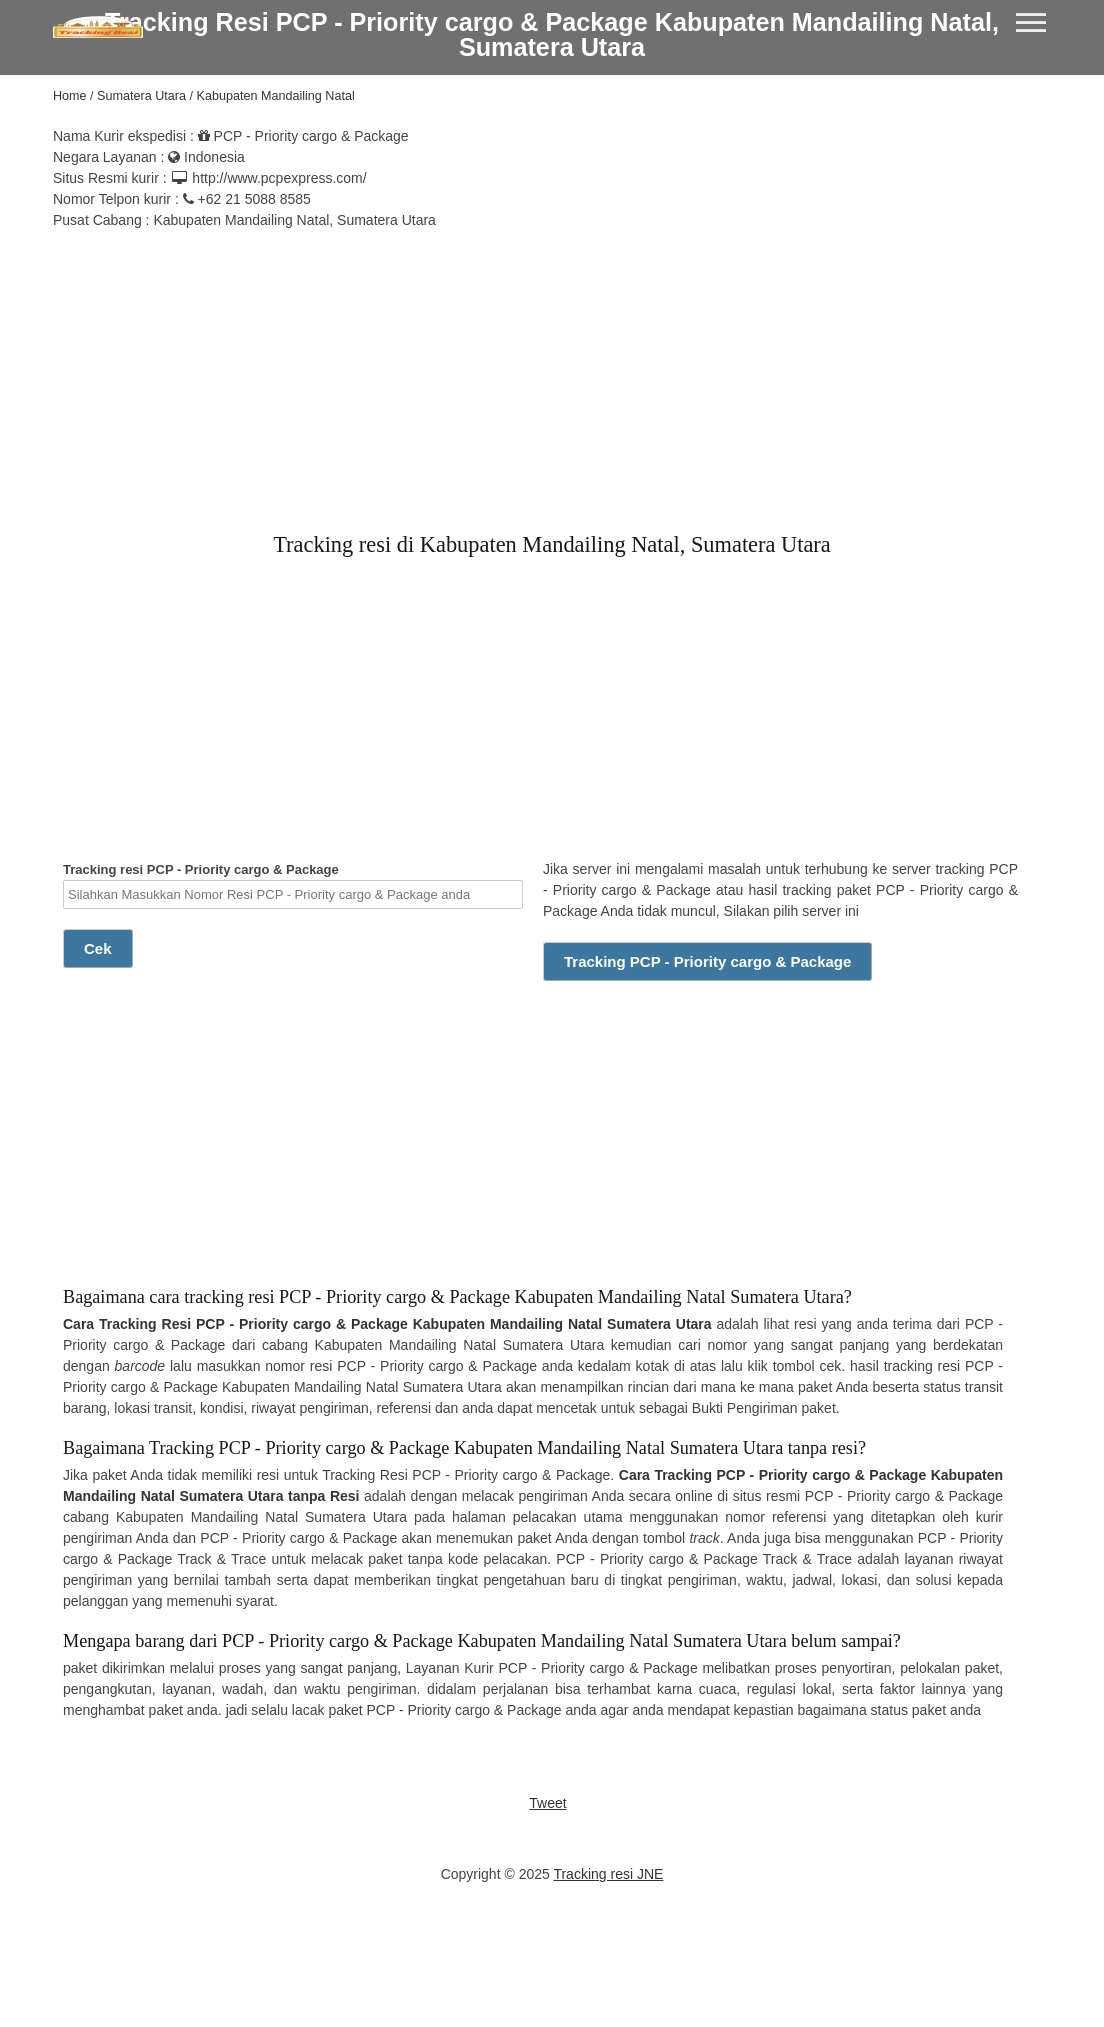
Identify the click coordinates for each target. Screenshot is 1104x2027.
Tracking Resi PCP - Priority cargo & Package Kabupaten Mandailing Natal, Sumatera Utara (552, 34)
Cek (98, 948)
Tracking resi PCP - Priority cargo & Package (293, 885)
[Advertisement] (552, 371)
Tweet (547, 1803)
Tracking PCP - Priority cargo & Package (707, 961)
